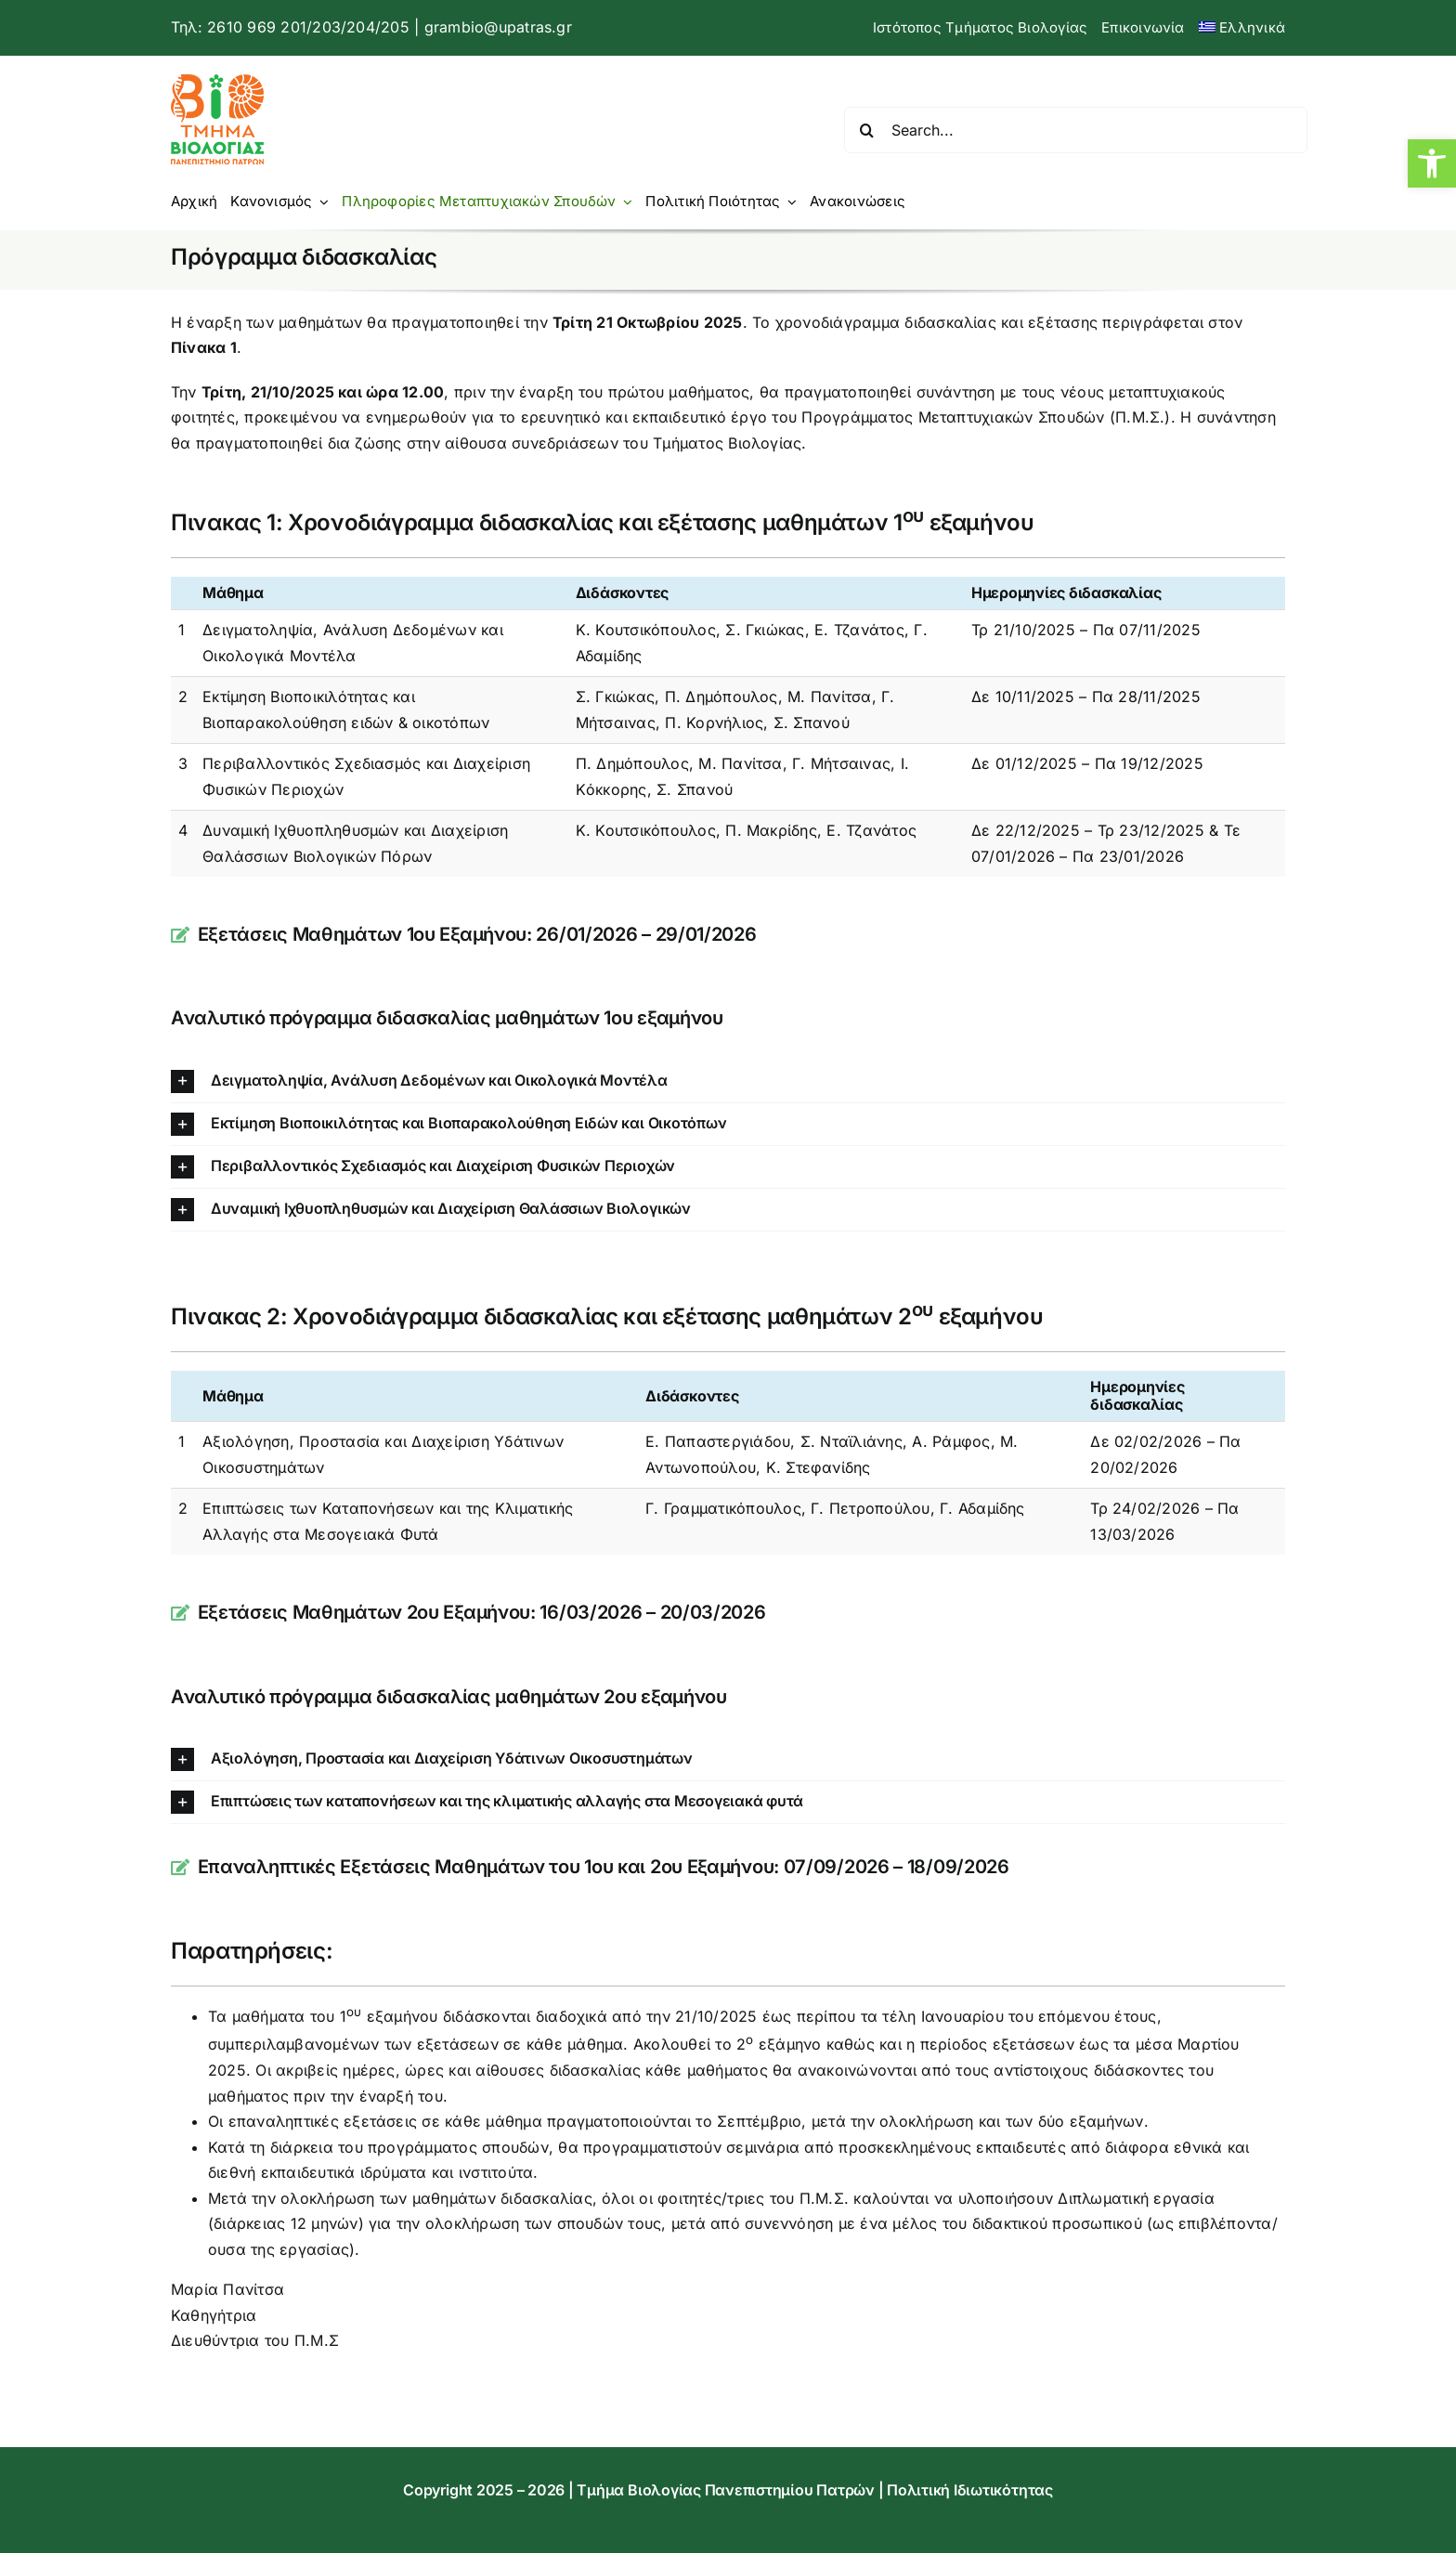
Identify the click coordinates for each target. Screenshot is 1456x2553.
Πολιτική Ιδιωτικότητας (970, 2490)
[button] (1432, 163)
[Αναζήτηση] (867, 130)
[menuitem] (1242, 28)
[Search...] (1075, 130)
